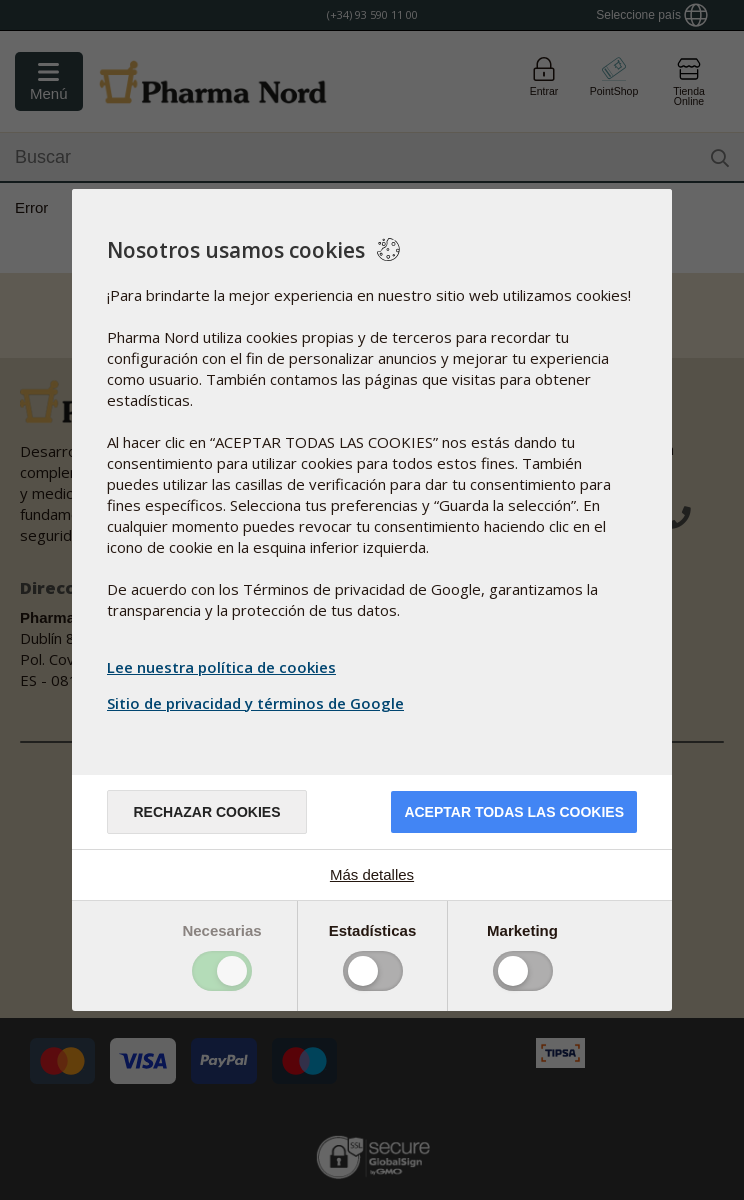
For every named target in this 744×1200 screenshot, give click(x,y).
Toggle (222, 971)
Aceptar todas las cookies (514, 812)
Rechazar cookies (206, 812)
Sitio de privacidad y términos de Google (258, 703)
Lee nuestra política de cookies (221, 667)
